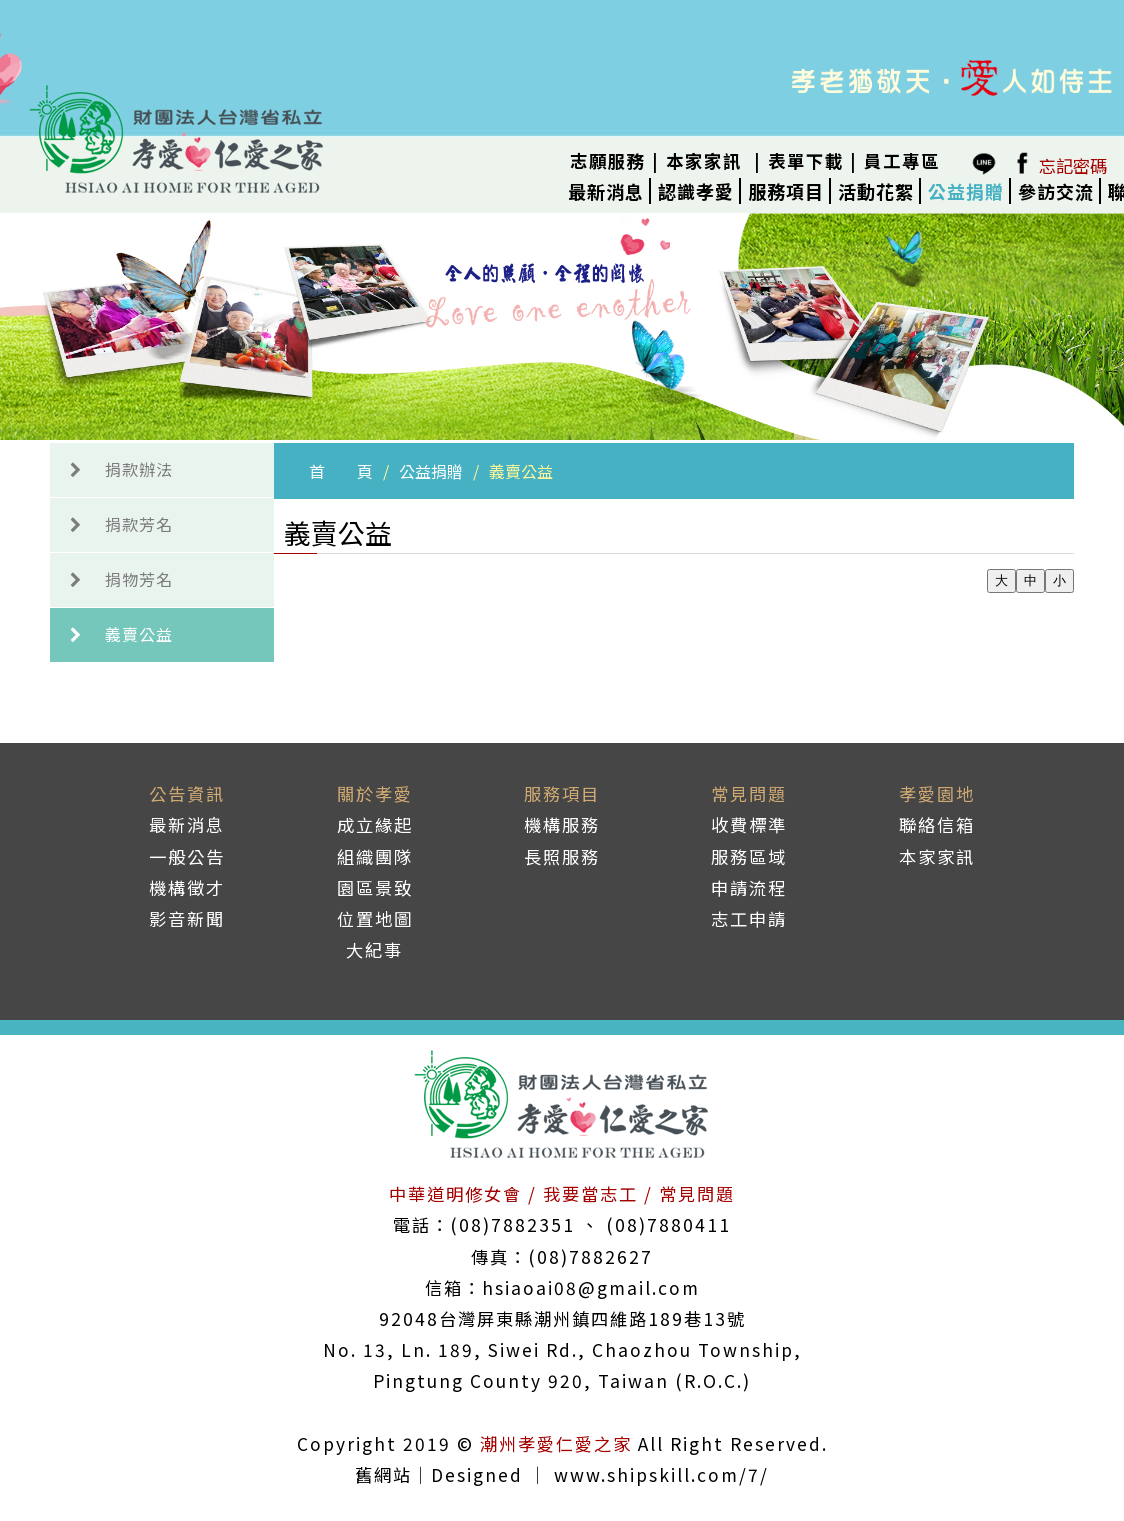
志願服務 (608, 160)
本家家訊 (704, 160)
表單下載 (806, 160)
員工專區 (902, 160)
